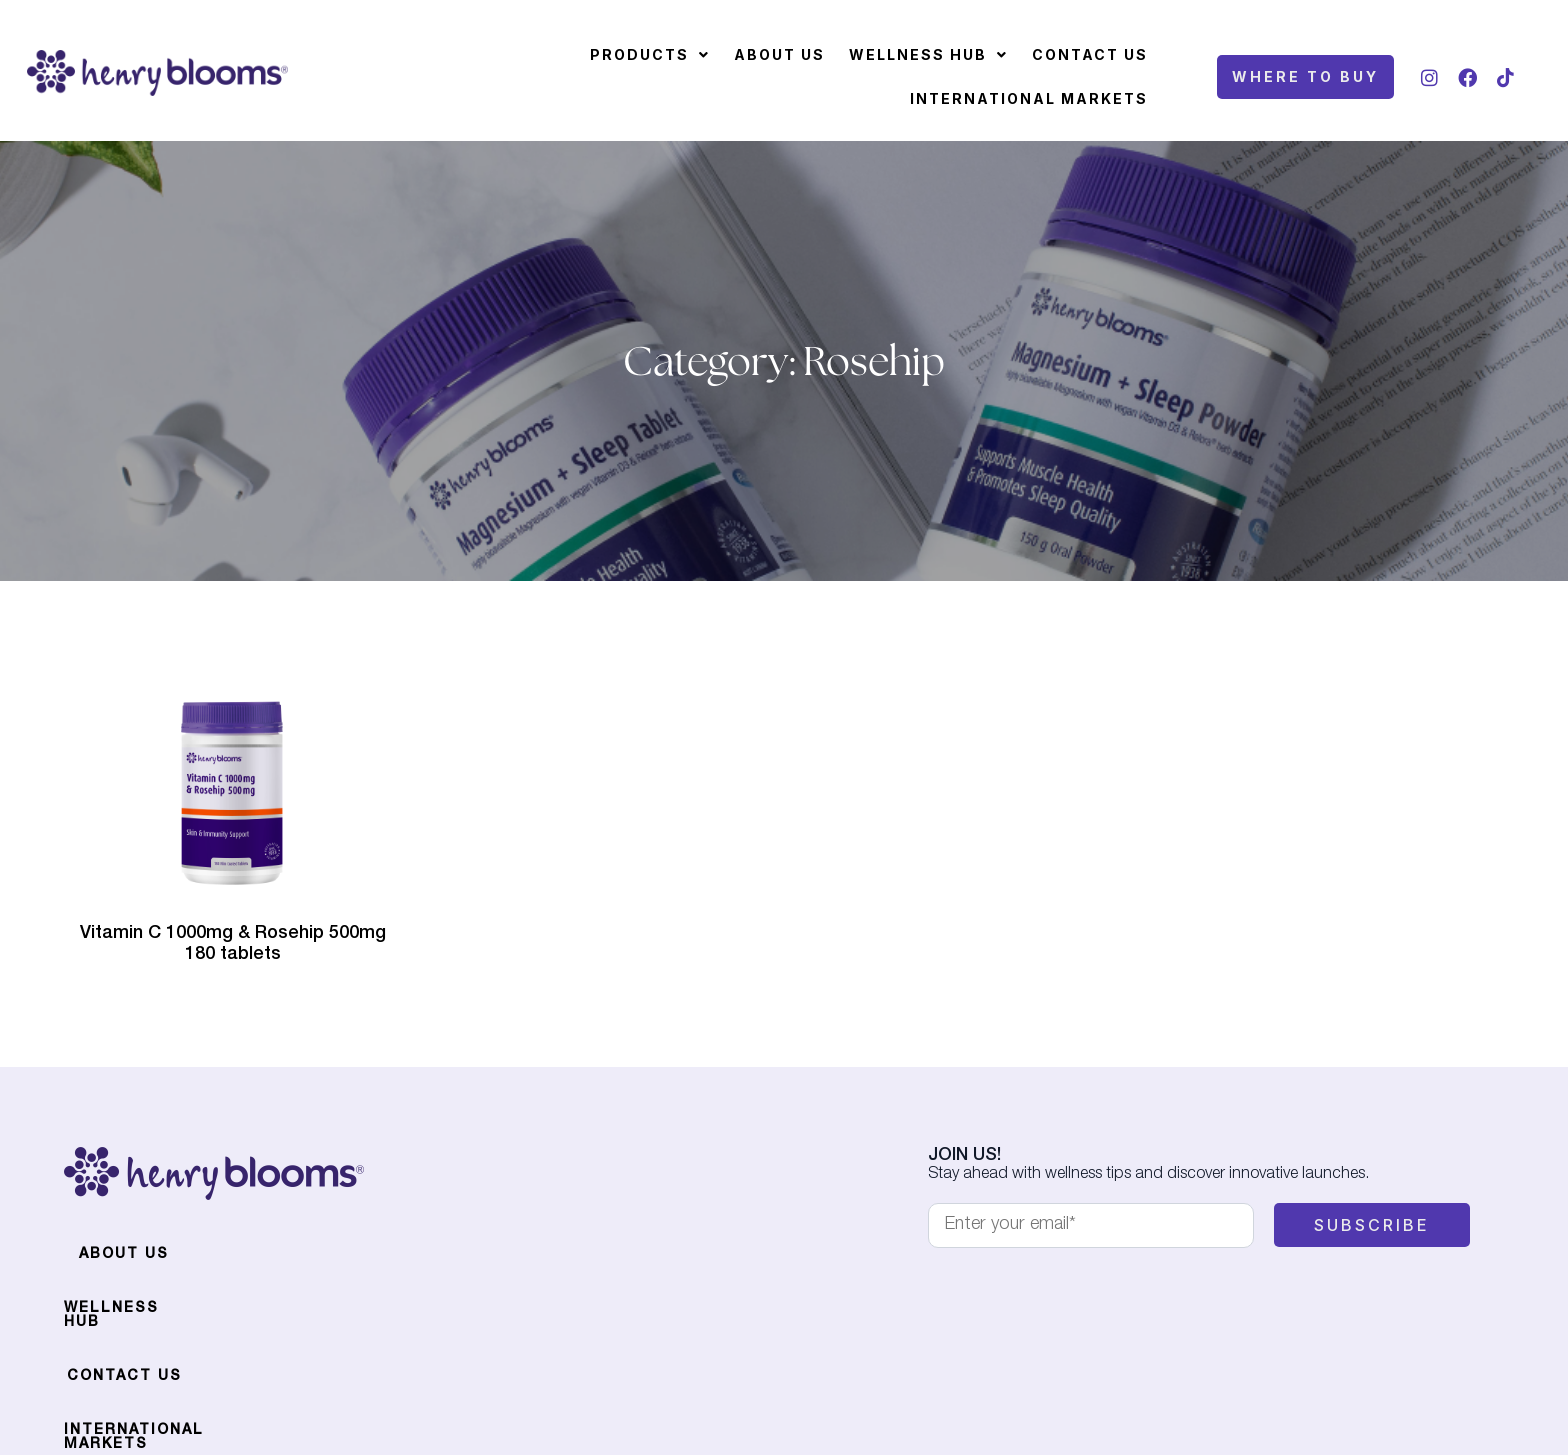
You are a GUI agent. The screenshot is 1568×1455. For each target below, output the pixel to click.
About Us (779, 54)
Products (650, 54)
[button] (650, 55)
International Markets (1029, 98)
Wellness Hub (928, 54)
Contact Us (1090, 54)
